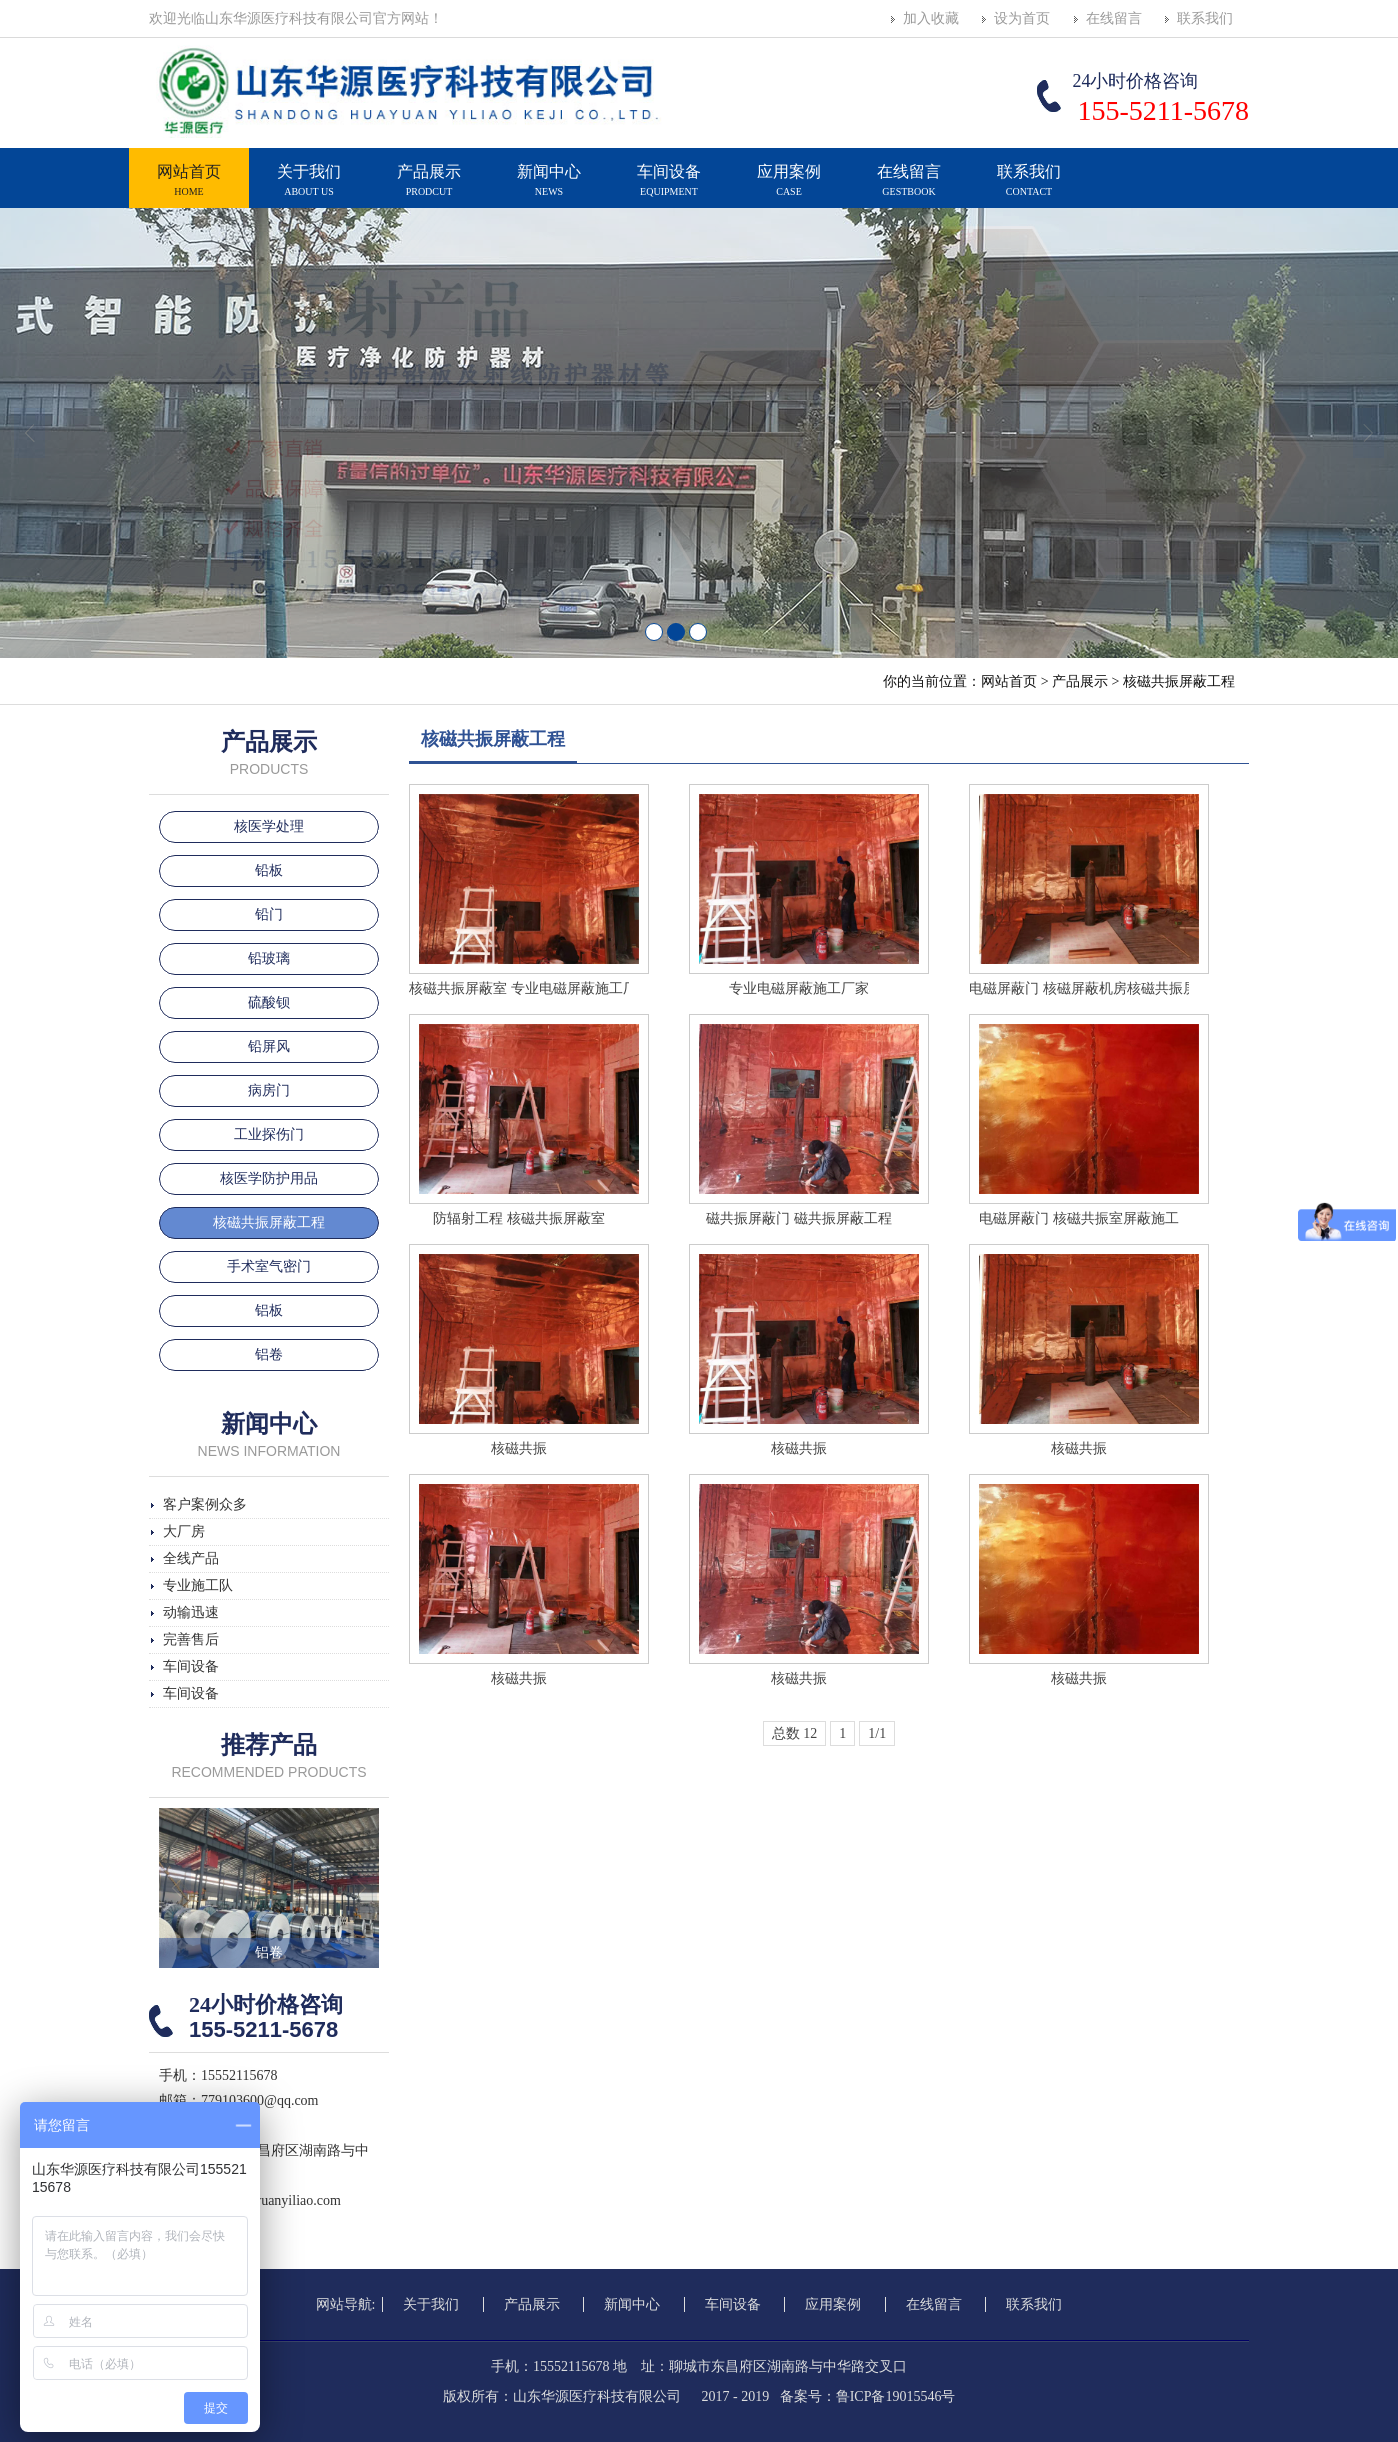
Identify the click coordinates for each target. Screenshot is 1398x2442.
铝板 (269, 1310)
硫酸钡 (269, 1002)
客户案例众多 (205, 1504)
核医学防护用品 (269, 1178)
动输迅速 (191, 1612)
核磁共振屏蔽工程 (1179, 681)
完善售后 (191, 1639)
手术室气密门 (269, 1266)
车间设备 (669, 189)
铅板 (269, 870)
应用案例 (789, 189)
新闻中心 (549, 189)
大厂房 (184, 1531)
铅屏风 (269, 1046)
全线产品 (191, 1558)
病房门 (269, 1090)
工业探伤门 (269, 1134)
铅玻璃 (269, 958)
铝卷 (269, 1354)
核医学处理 (269, 826)
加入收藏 (931, 18)
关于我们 (309, 189)
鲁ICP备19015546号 (896, 2396)
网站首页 (189, 189)
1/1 (877, 1733)
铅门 (269, 914)
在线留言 (1114, 18)
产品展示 (429, 189)
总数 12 (795, 1733)
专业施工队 (198, 1585)
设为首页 (1022, 18)
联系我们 (1205, 18)
